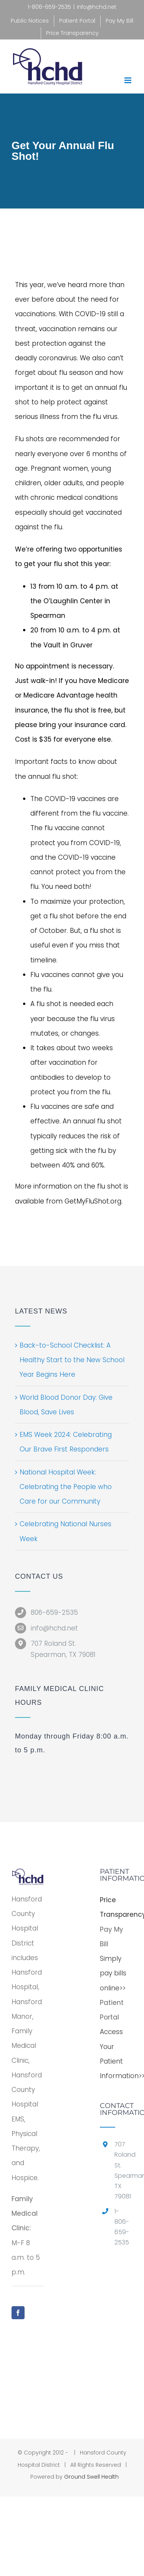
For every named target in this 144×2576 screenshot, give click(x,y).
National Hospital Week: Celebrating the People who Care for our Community (66, 1487)
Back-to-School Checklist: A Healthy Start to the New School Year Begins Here (72, 1360)
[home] (28, 1875)
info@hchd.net (96, 7)
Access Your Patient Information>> (116, 2053)
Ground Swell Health (91, 2477)
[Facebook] (18, 2312)
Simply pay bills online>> (113, 1973)
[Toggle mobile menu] (128, 80)
